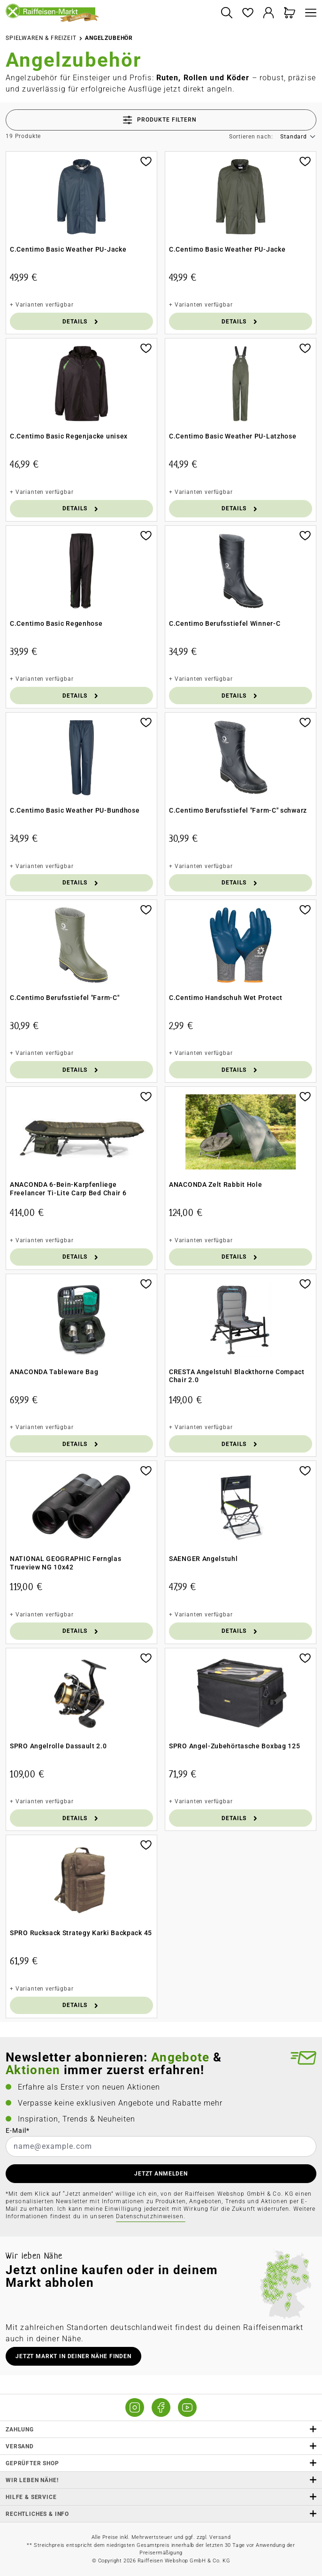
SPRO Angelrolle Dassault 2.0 (58, 1746)
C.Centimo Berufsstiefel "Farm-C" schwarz (238, 810)
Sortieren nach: (251, 137)
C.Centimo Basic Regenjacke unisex (69, 436)
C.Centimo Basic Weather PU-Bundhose (75, 810)
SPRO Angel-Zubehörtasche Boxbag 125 (234, 1746)
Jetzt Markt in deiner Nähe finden (73, 2356)
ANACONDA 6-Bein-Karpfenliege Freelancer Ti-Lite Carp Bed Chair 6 (68, 1189)
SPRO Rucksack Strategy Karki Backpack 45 (81, 1933)
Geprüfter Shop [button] (161, 2463)
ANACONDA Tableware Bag (54, 1372)
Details (81, 321)
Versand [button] (161, 2446)
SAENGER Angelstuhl (203, 1558)
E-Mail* (18, 2130)
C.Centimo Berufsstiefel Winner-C (224, 623)
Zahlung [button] (161, 2429)
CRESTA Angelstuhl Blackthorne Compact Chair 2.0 (237, 1376)
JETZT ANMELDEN (161, 2173)
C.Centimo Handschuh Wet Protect (226, 997)
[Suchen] (226, 13)
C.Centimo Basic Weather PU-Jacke (68, 249)
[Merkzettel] (247, 13)
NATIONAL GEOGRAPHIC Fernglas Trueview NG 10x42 (66, 1563)
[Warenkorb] (289, 13)
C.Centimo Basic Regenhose (56, 623)
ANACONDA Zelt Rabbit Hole (215, 1184)
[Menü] (308, 13)
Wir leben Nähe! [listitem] (161, 2480)
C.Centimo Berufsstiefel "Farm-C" (64, 997)
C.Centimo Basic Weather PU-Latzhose (233, 436)
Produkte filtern (159, 119)
